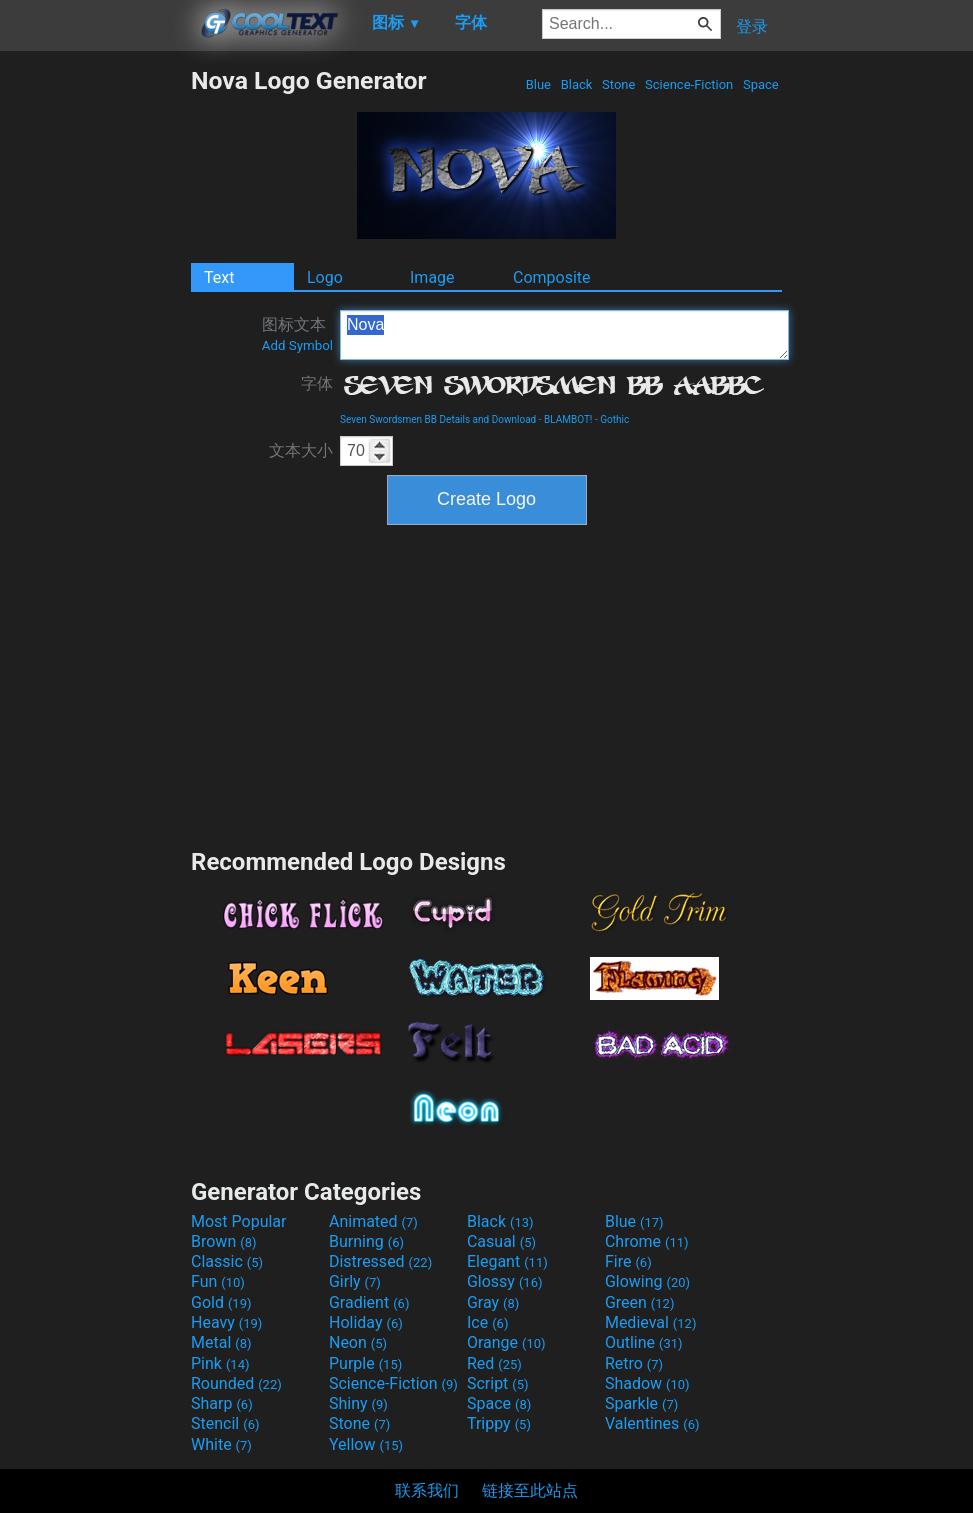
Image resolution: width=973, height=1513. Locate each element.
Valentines (652, 1423)
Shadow (647, 1383)
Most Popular (239, 1221)
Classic (227, 1261)
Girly (355, 1281)
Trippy (499, 1423)
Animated (373, 1221)
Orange (506, 1342)
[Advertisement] (95, 366)
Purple (365, 1363)
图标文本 (297, 334)
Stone (619, 84)
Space (761, 84)
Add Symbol (297, 345)
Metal (221, 1342)
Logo (325, 277)
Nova (564, 335)
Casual (501, 1241)
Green (640, 1302)
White (221, 1444)
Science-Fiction (689, 84)
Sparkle (641, 1403)
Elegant (507, 1261)
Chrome (647, 1241)
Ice (487, 1322)
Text (219, 277)
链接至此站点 (530, 1490)
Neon (358, 1342)
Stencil (225, 1423)
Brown (223, 1241)
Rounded (236, 1383)
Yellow (366, 1444)
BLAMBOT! (568, 419)
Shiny (358, 1403)
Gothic (614, 419)
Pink (220, 1363)
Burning (366, 1241)
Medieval (651, 1322)
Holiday (366, 1322)
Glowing (647, 1281)
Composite (552, 277)
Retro (634, 1363)
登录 (752, 26)
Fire (628, 1261)
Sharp (222, 1403)
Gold (221, 1302)
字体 (317, 383)
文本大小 (301, 450)
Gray (493, 1302)
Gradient (369, 1302)
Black (576, 84)
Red (494, 1363)
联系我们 (427, 1490)
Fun (218, 1281)
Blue (538, 84)
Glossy (505, 1281)
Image (432, 277)
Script (498, 1383)
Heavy (226, 1322)
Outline (644, 1342)
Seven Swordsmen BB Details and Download (438, 419)
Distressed (380, 1261)
